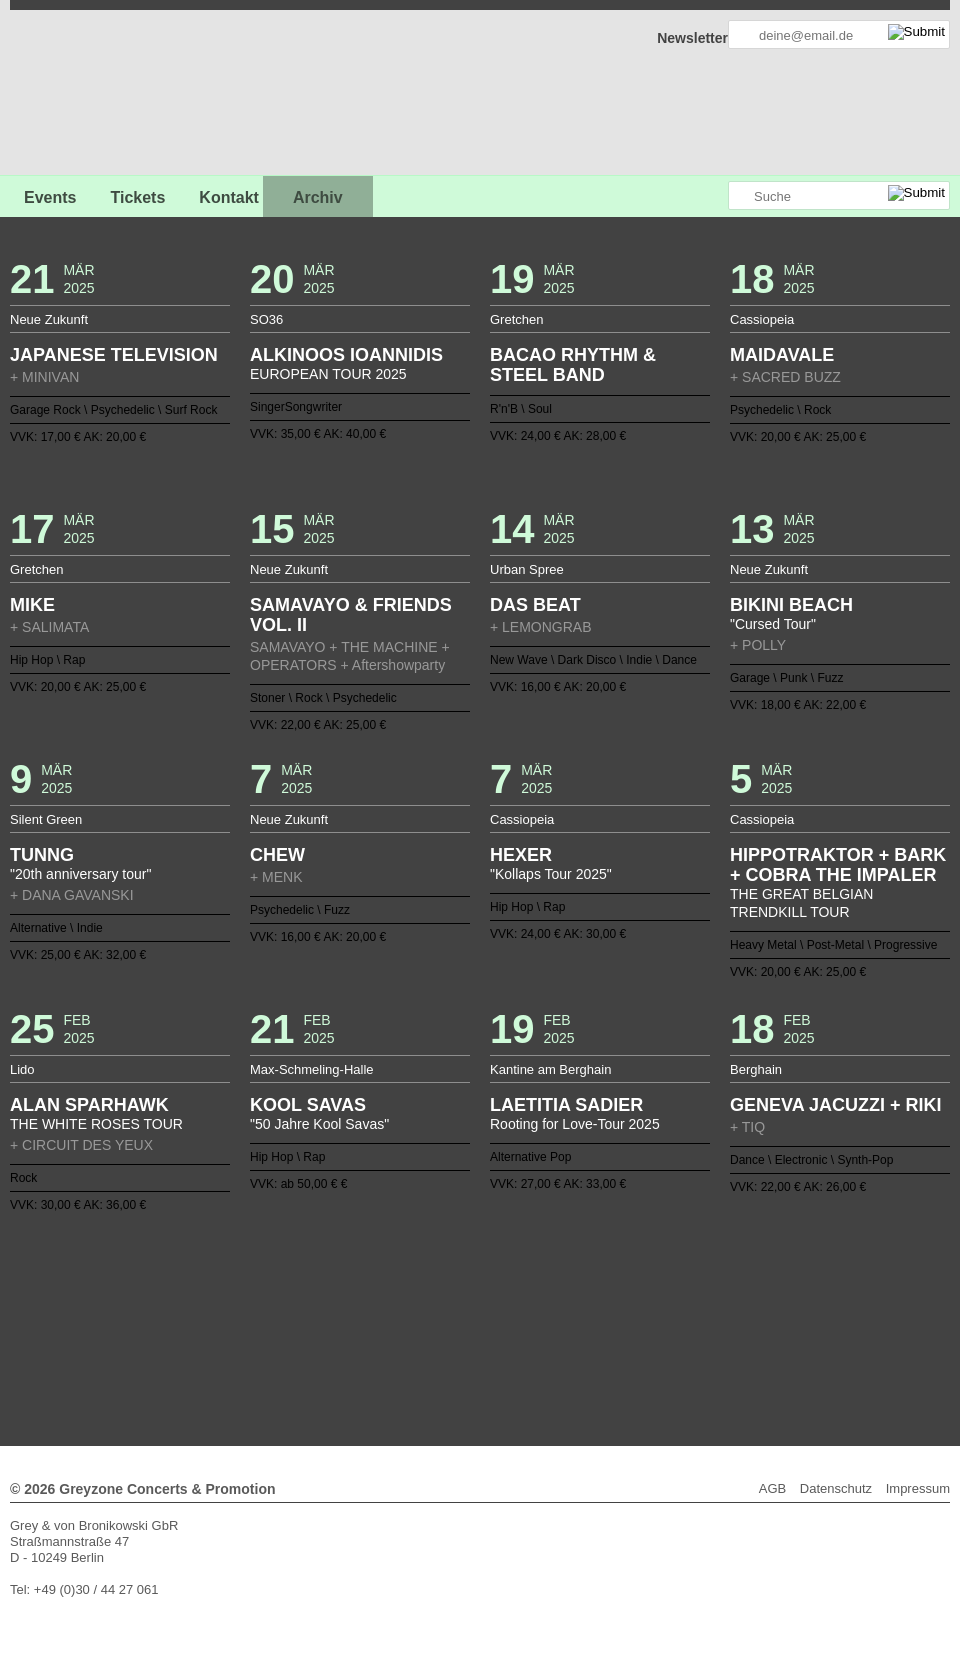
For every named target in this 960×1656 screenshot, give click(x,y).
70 (679, 1313)
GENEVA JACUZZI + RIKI (836, 1105)
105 (631, 1329)
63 (567, 1313)
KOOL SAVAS (308, 1105)
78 (202, 1329)
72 (710, 1313)
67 (631, 1313)
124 (488, 1345)
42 (234, 1313)
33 (695, 1297)
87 (345, 1329)
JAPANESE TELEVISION (114, 355)
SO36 (266, 319)
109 (695, 1329)
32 (679, 1297)
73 (726, 1313)
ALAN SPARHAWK (89, 1105)
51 (377, 1313)
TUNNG (42, 855)
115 (345, 1345)
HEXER (521, 855)
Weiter (480, 1358)
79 (218, 1329)
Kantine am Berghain (550, 1069)
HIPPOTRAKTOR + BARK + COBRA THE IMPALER (838, 865)
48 (329, 1313)
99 (536, 1329)
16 (424, 1297)
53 (408, 1313)
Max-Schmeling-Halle (312, 1069)
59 (504, 1313)
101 (567, 1329)
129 (567, 1345)
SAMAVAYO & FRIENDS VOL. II (351, 615)
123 (472, 1345)
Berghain (756, 1069)
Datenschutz (836, 1488)
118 (393, 1345)
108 (679, 1329)
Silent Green (46, 819)
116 (361, 1345)
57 (472, 1313)
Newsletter (692, 38)
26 (583, 1297)
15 (408, 1297)
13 (377, 1297)
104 (615, 1329)
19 (472, 1297)
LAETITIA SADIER (566, 1105)
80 (234, 1329)
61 (536, 1313)
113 (758, 1329)
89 (377, 1329)
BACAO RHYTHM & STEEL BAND (573, 365)
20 (488, 1297)
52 (393, 1313)
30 (647, 1297)
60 (520, 1313)
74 (742, 1313)
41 (218, 1313)
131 (599, 1345)
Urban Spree (527, 569)
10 (329, 1297)
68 (647, 1313)
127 (536, 1345)
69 (663, 1313)
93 (440, 1329)
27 (599, 1297)
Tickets (137, 197)
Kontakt (229, 197)
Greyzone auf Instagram (712, 196)
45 (281, 1313)
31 (663, 1297)
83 (281, 1329)
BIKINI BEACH (791, 605)
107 (663, 1329)
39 (186, 1313)
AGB (772, 1488)
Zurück (480, 1269)
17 (440, 1297)
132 (615, 1345)
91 (408, 1329)
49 (345, 1313)
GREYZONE (112, 95)
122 (456, 1345)
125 (504, 1345)
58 (488, 1313)
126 (520, 1345)
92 (424, 1329)
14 (393, 1297)
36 (742, 1297)
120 (424, 1345)
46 (297, 1313)
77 (186, 1329)
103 (599, 1329)
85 (313, 1329)
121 (440, 1345)
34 (710, 1297)
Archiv (318, 197)
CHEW (277, 855)
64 (583, 1313)
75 (758, 1313)
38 (774, 1297)
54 (424, 1313)
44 (265, 1313)
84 (297, 1329)
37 (758, 1297)
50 (361, 1313)
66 (615, 1313)
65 (599, 1313)
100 (552, 1329)
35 (726, 1297)
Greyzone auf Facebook (657, 196)
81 (250, 1329)
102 (583, 1329)
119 (408, 1345)
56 (456, 1313)
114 (774, 1329)
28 (615, 1297)
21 (504, 1297)
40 (202, 1313)
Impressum (918, 1488)
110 (710, 1329)
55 (440, 1313)
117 (377, 1345)
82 (265, 1329)
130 (583, 1345)
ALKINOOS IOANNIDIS (346, 355)
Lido (22, 1069)
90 (393, 1329)
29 (631, 1297)
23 (536, 1297)
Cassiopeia (762, 319)
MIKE (32, 605)
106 (647, 1329)
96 (488, 1329)
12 (361, 1297)
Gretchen (516, 319)
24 (552, 1297)
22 (520, 1297)
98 (520, 1329)
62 (552, 1313)
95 (472, 1329)
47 (313, 1313)
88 (361, 1329)
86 (329, 1329)
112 (742, 1329)
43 (250, 1313)
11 (345, 1297)
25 (567, 1297)
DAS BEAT (535, 605)
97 (504, 1329)
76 (774, 1313)
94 (456, 1329)
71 (695, 1313)
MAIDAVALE (782, 355)
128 (552, 1345)
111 (726, 1329)
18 (456, 1297)
